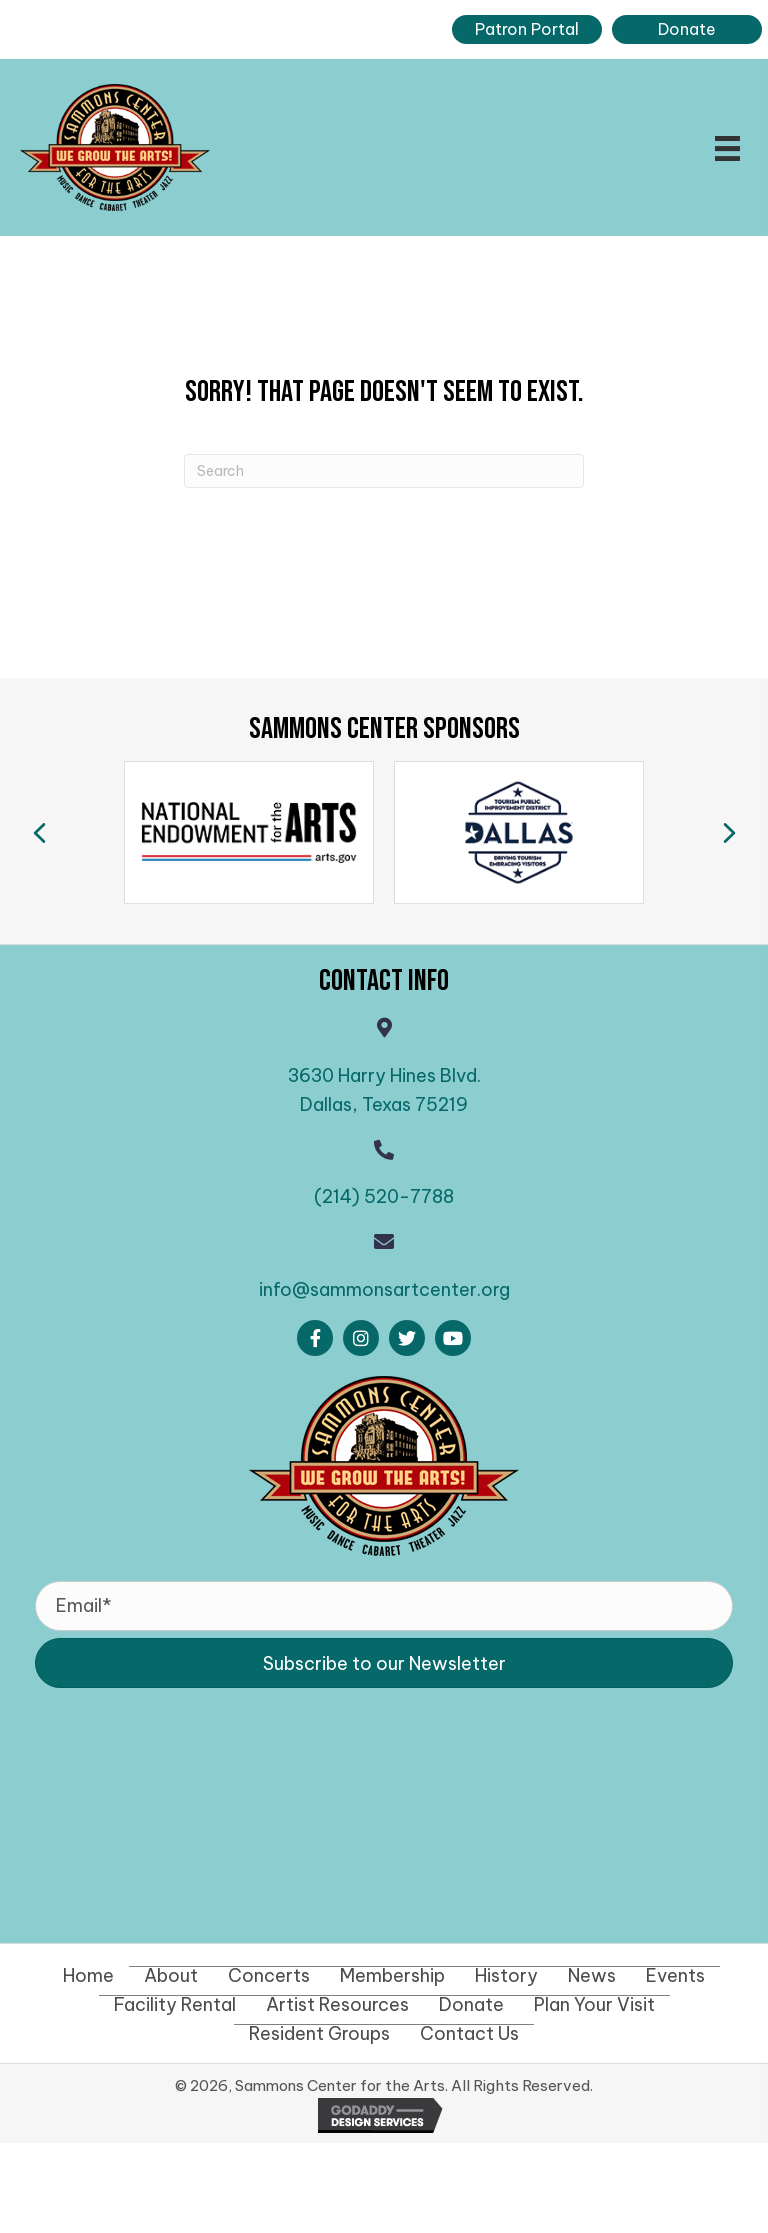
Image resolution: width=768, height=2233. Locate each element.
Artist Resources (337, 2005)
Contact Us (469, 2034)
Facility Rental (175, 2005)
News (592, 1976)
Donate (471, 2005)
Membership (392, 1976)
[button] (315, 1338)
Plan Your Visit (594, 2005)
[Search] (384, 471)
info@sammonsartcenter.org (384, 1289)
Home (88, 1976)
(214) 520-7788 (384, 1196)
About (171, 1976)
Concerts (269, 1976)
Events (675, 1976)
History (506, 1976)
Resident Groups (319, 2034)
